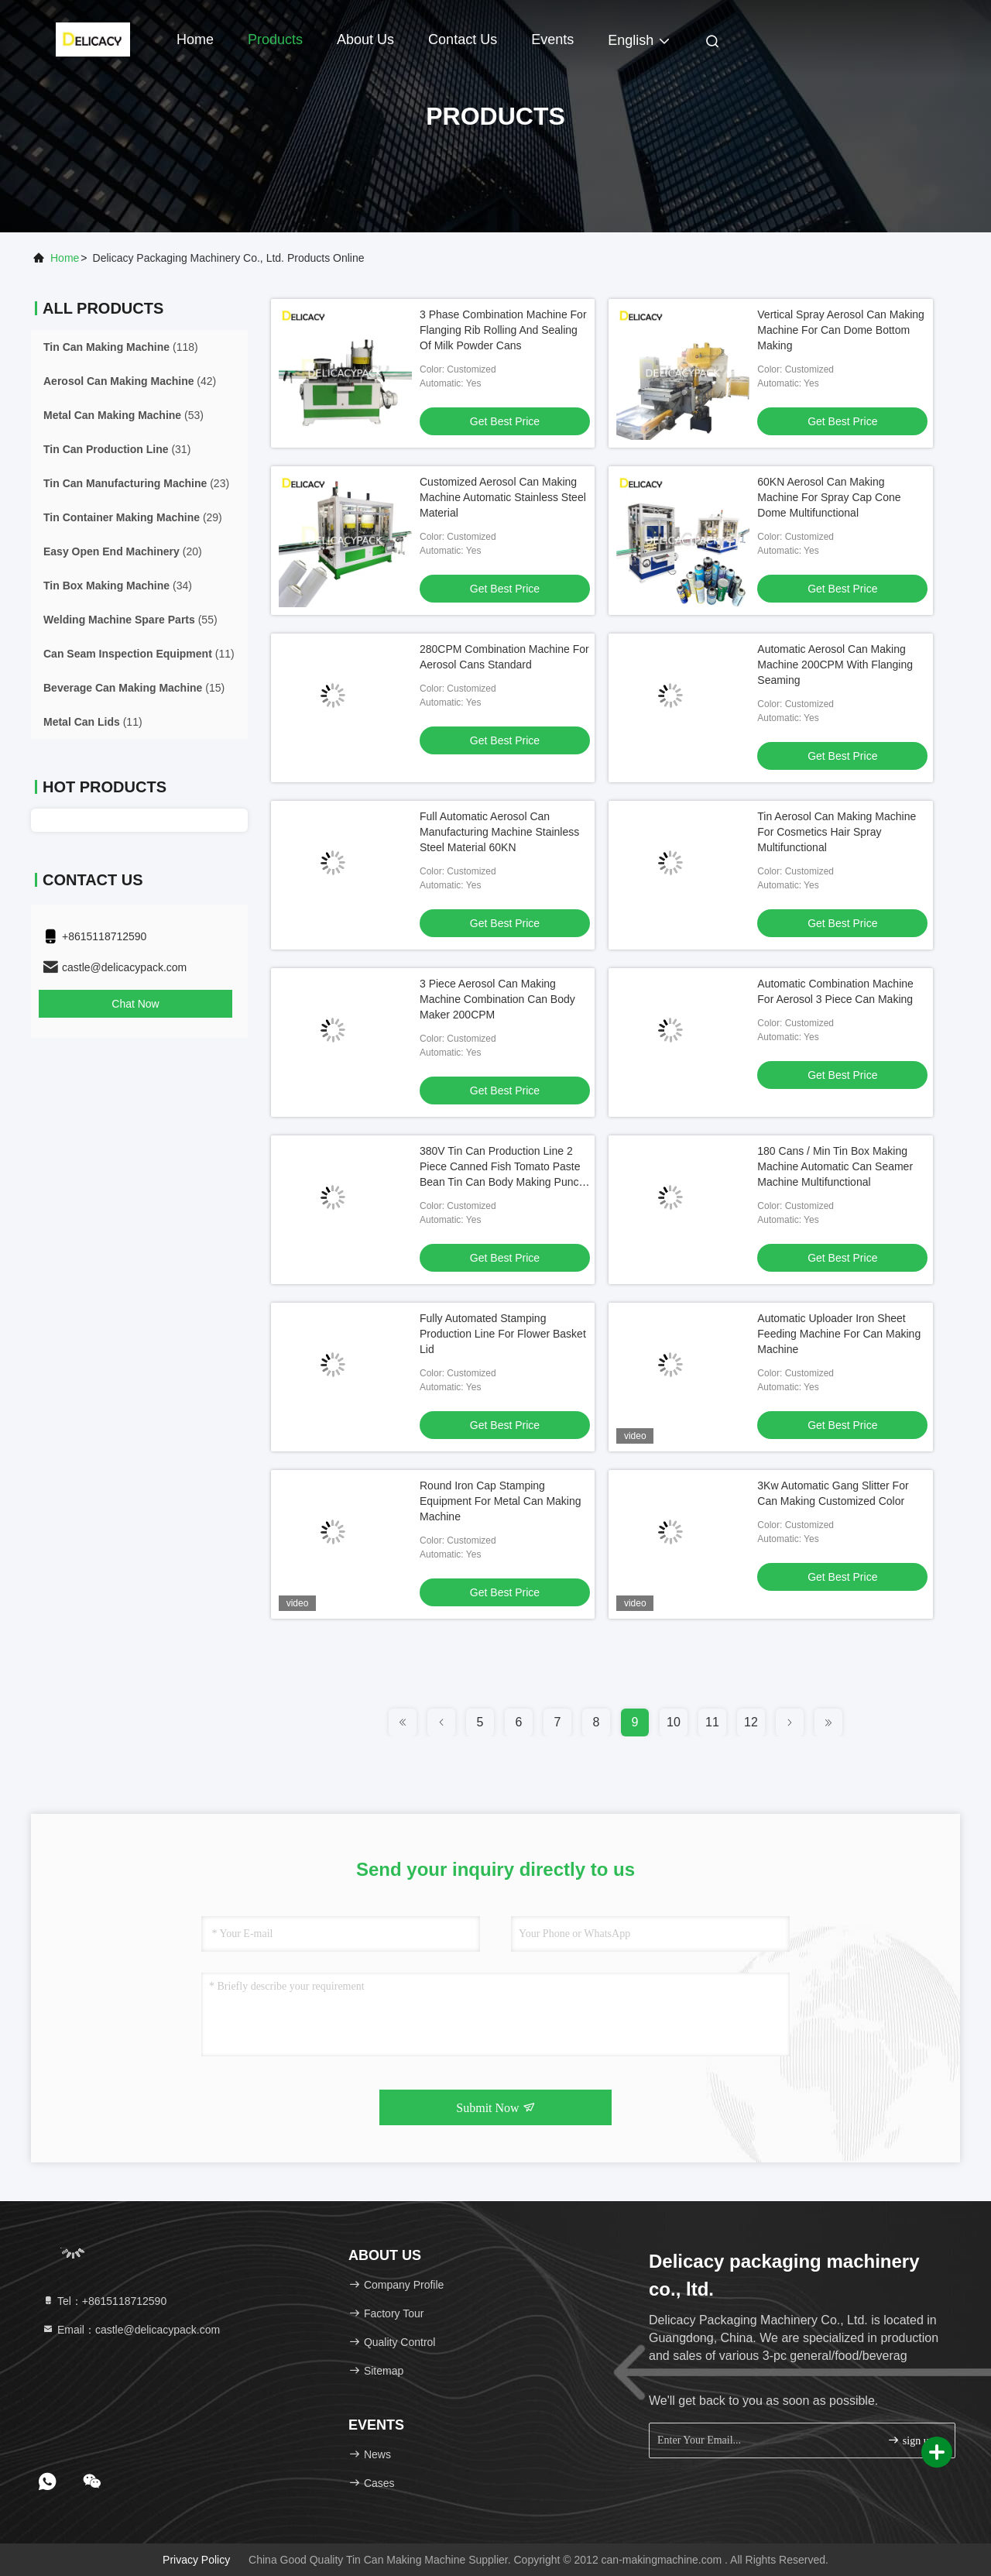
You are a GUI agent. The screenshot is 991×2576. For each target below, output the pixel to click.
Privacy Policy (196, 2560)
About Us (365, 39)
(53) (123, 415)
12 (751, 1722)
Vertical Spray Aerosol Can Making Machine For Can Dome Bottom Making (840, 330)
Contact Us (462, 39)
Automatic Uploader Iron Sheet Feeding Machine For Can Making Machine (839, 1333)
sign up (910, 2440)
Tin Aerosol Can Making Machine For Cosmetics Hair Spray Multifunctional (836, 832)
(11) (139, 653)
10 (674, 1722)
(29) (132, 517)
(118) (120, 347)
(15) (134, 688)
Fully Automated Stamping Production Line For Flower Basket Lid (503, 1333)
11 (712, 1722)
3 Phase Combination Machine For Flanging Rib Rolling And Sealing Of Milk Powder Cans (503, 330)
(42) (129, 381)
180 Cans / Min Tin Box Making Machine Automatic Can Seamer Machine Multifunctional (835, 1166)
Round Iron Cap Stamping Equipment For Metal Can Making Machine (500, 1501)
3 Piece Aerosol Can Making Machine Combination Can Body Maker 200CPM (497, 999)
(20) (122, 551)
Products (275, 39)
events (552, 39)
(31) (116, 449)
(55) (130, 619)
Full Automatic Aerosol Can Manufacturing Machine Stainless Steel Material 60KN (499, 832)
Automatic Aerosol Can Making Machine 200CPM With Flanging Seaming (835, 664)
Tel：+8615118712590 (104, 2301)
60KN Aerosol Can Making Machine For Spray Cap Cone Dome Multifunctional (828, 497)
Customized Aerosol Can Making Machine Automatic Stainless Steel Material (503, 497)
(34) (117, 585)
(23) (136, 483)
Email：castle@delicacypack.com (131, 2330)
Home (195, 39)
